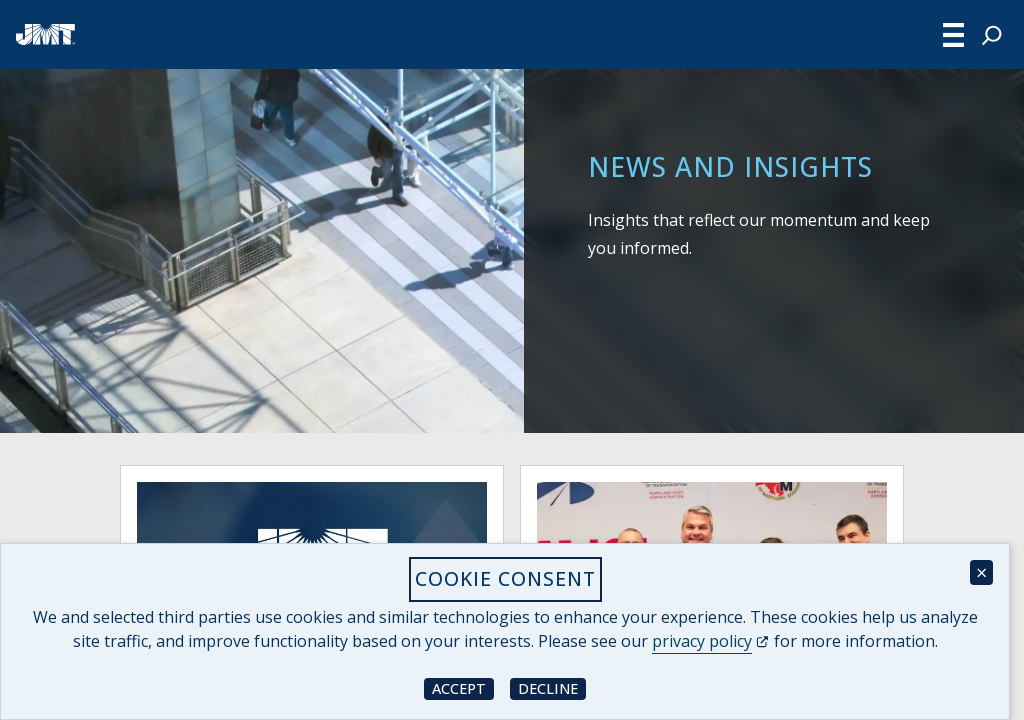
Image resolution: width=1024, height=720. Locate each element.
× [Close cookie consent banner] (981, 572)
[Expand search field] (992, 35)
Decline (552, 687)
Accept (463, 687)
